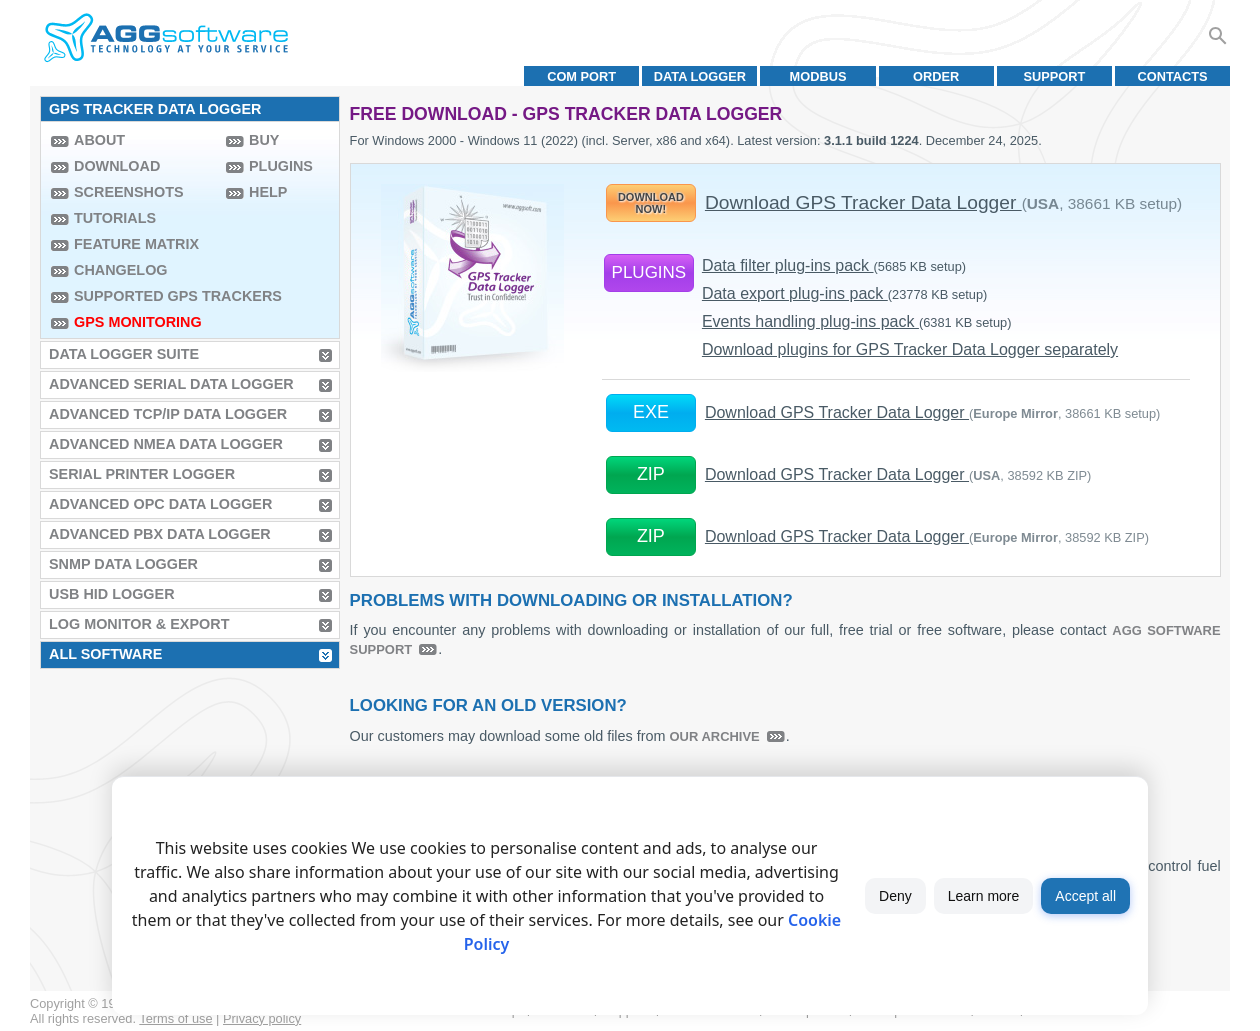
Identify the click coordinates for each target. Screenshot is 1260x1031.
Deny (895, 896)
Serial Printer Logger (142, 474)
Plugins (281, 166)
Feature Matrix (136, 244)
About (99, 140)
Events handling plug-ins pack (857, 321)
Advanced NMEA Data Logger (166, 444)
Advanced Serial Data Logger (171, 384)
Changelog (121, 270)
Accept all (1085, 896)
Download (117, 166)
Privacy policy (262, 1018)
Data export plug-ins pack (844, 293)
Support (1054, 76)
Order (936, 76)
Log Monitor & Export (139, 624)
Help (268, 192)
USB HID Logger (112, 594)
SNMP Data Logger (123, 564)
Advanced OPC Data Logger (160, 504)
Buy (264, 140)
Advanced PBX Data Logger (160, 534)
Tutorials (115, 218)
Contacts (1173, 76)
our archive (715, 736)
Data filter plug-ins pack (834, 265)
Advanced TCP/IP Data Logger (168, 414)
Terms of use (175, 1018)
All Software (105, 654)
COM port (581, 76)
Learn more (984, 896)
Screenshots (129, 192)
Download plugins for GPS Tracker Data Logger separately (910, 349)
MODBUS (818, 76)
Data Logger (700, 76)
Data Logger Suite (124, 354)
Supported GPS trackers (145, 296)
